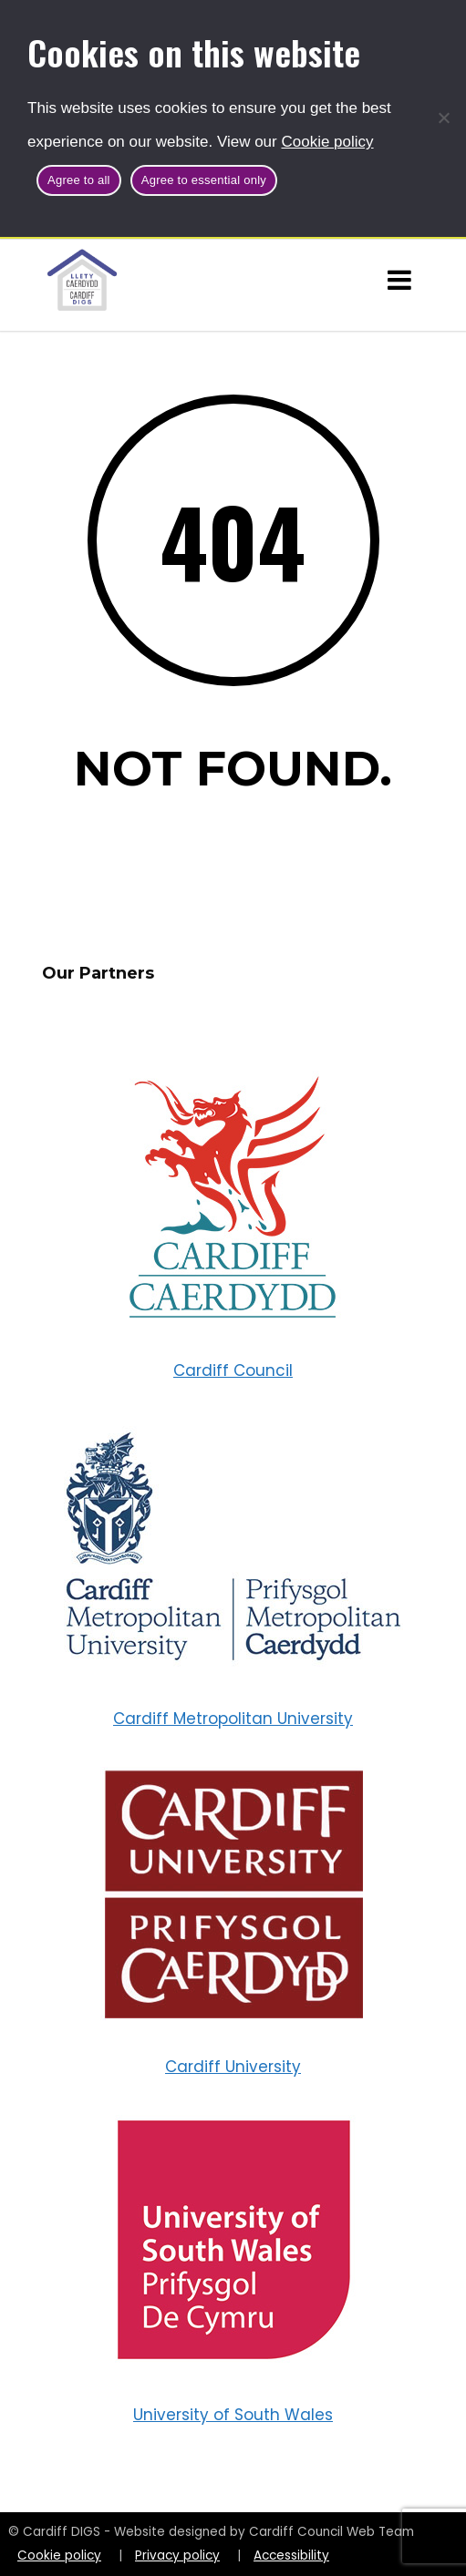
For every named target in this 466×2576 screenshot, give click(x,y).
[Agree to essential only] (443, 117)
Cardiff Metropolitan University (233, 1718)
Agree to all (78, 180)
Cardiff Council (233, 1370)
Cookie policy (327, 141)
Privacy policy (177, 2555)
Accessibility (291, 2555)
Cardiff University (233, 2067)
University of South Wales (233, 2415)
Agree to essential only (203, 180)
